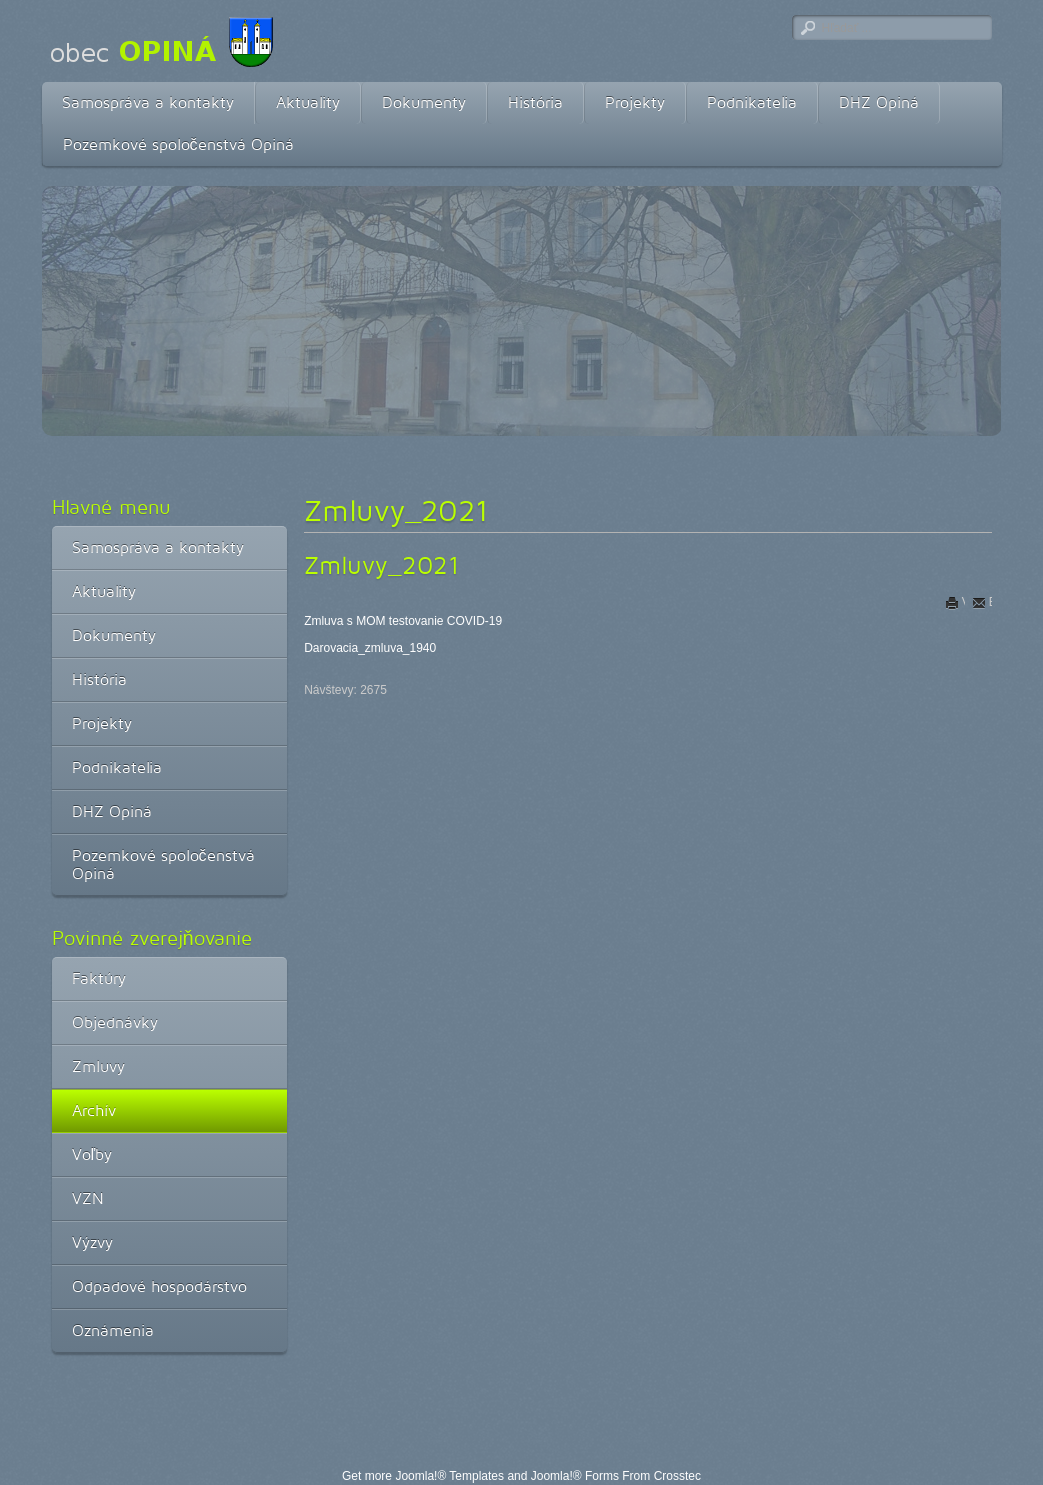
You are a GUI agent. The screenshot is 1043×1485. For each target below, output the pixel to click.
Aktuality (308, 102)
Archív (94, 1110)
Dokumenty (424, 102)
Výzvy (92, 1242)
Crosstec (677, 1476)
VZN (88, 1198)
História (535, 102)
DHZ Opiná (879, 102)
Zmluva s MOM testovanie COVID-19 (403, 621)
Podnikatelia (752, 102)
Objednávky (115, 1022)
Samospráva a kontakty (148, 102)
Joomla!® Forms (575, 1476)
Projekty (635, 102)
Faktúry (99, 978)
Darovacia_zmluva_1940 (370, 648)
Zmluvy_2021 (381, 565)
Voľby (92, 1154)
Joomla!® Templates (449, 1476)
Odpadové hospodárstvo (159, 1286)
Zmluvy (98, 1066)
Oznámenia (113, 1330)
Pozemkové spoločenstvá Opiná (178, 144)
